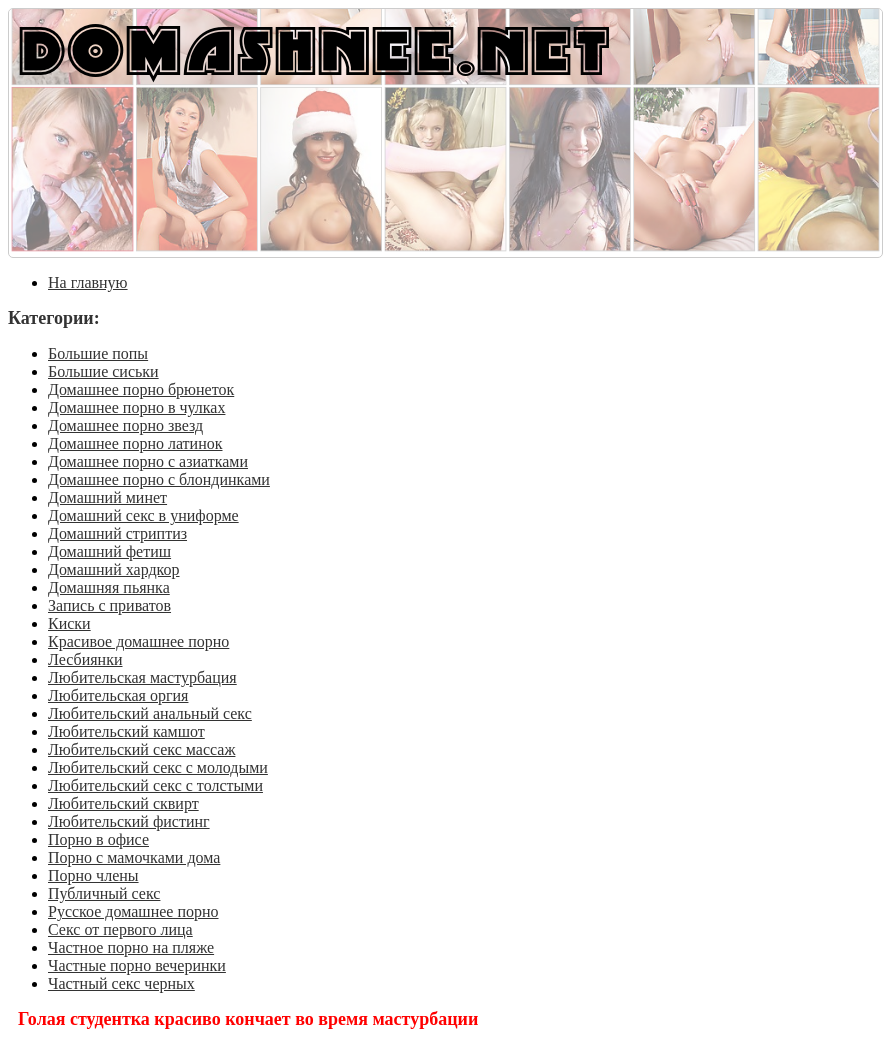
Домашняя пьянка (109, 587)
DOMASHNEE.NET (314, 48)
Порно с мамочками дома (134, 857)
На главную (88, 282)
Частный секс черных (121, 983)
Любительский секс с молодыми (158, 767)
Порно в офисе (98, 839)
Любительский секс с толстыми (155, 785)
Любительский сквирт (123, 803)
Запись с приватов (109, 605)
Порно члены (93, 875)
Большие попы (98, 353)
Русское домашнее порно (133, 911)
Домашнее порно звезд (125, 425)
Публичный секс (104, 893)
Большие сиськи (103, 371)
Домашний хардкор (114, 569)
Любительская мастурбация (142, 677)
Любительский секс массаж (141, 749)
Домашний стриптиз (117, 533)
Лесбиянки (85, 659)
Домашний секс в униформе (143, 515)
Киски (69, 623)
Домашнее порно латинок (135, 443)
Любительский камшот (126, 731)
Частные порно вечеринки (137, 965)
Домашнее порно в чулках (136, 407)
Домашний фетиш (109, 551)
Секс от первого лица (120, 929)
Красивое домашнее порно (138, 641)
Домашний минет (107, 497)
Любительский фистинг (129, 821)
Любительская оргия (118, 695)
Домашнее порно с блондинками (159, 479)
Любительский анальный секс (150, 713)
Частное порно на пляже (131, 947)
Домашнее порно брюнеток (141, 389)
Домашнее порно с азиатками (148, 461)
